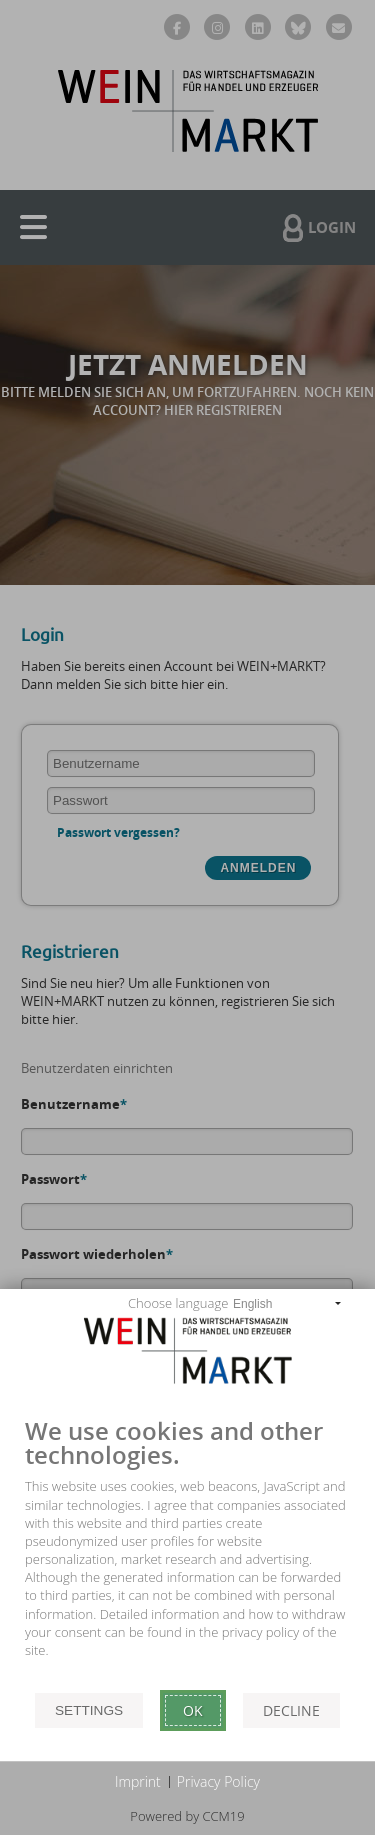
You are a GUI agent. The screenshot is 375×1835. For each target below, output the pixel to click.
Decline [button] (291, 1710)
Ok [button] (193, 1710)
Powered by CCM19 (187, 1816)
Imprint (138, 1781)
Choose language (178, 1303)
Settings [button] (89, 1710)
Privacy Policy (218, 1781)
